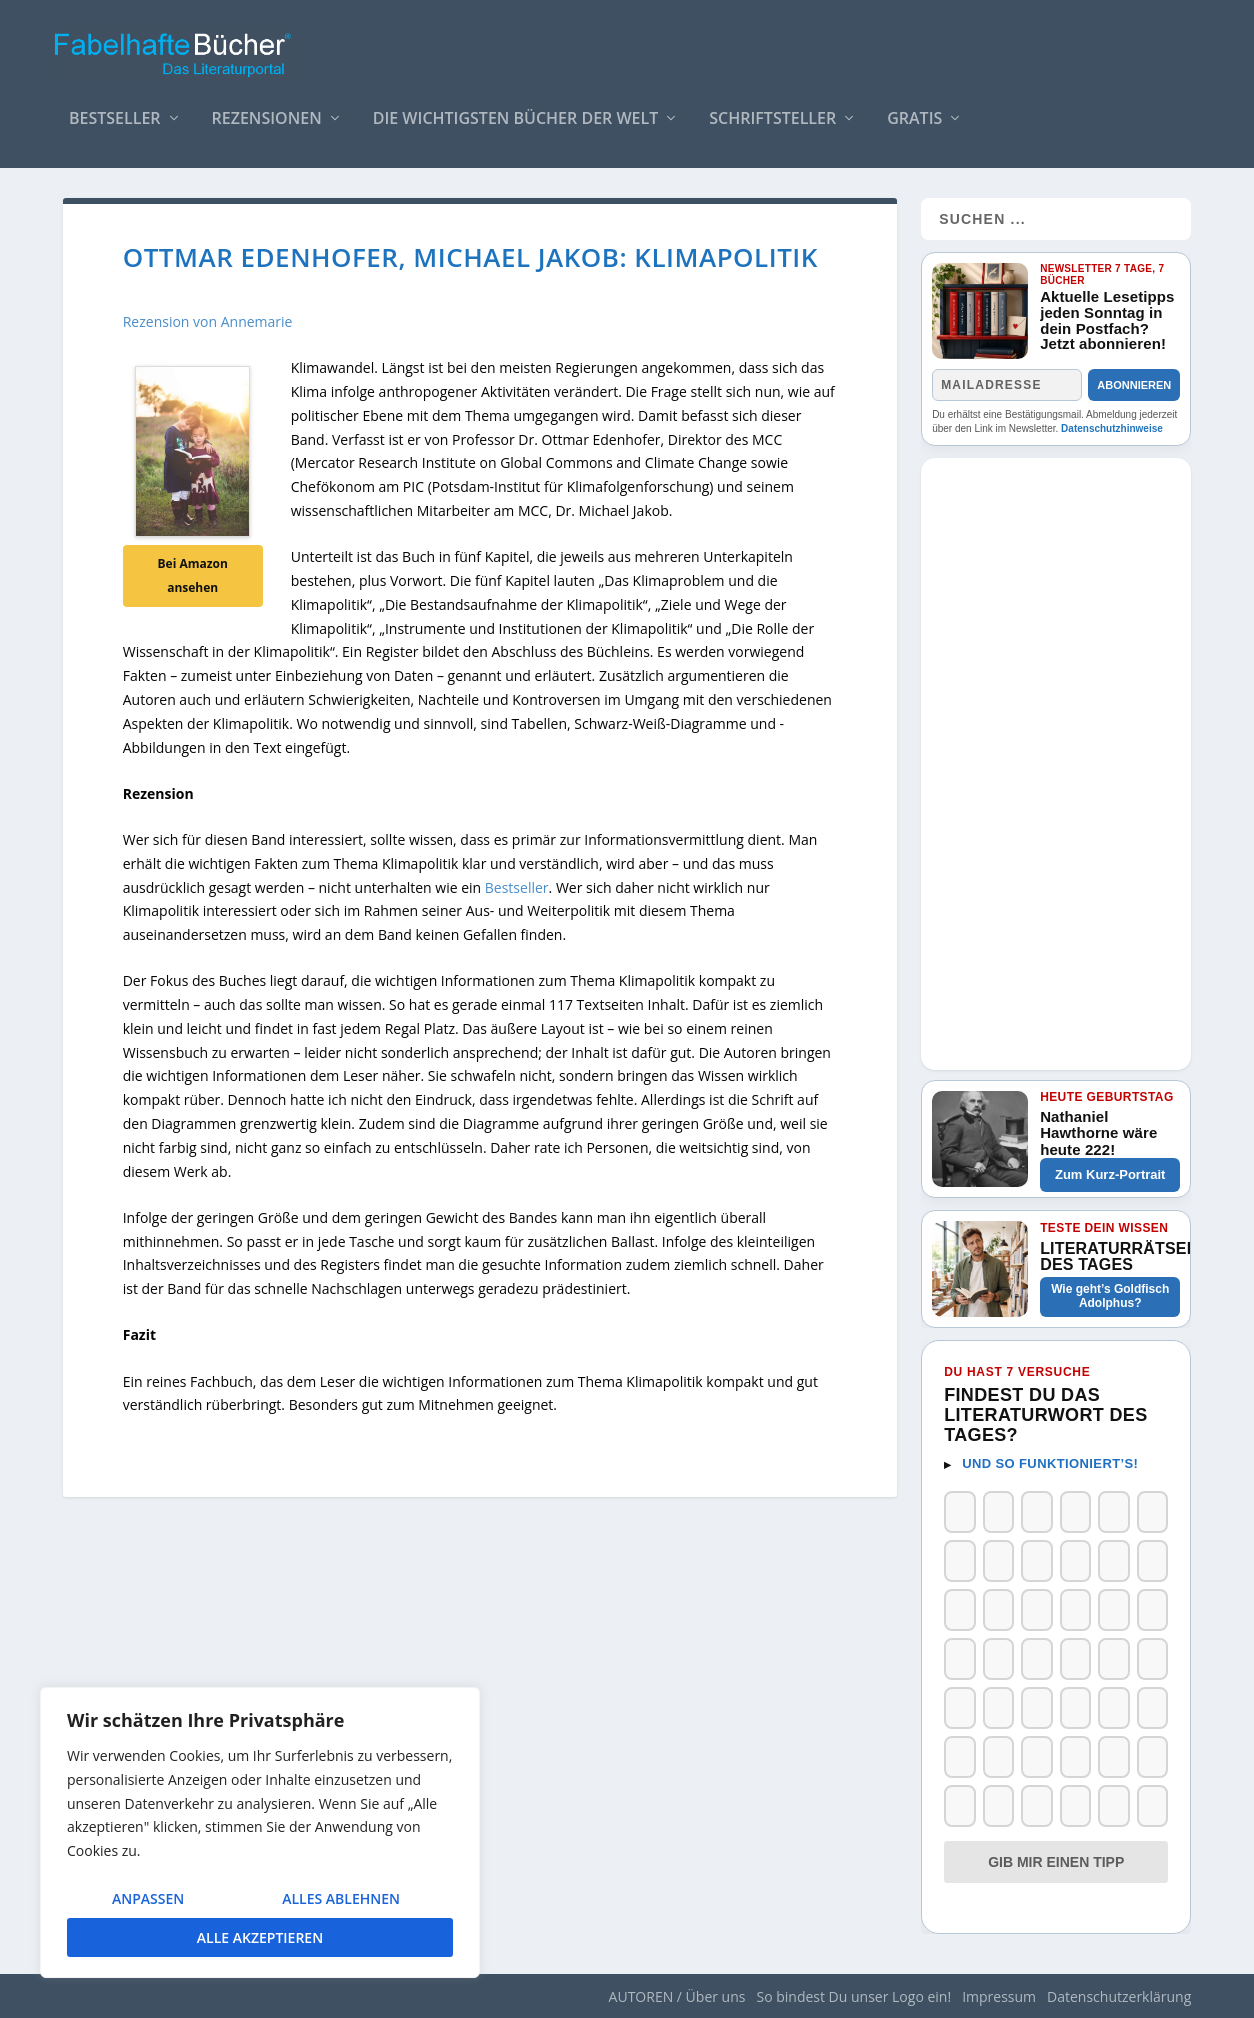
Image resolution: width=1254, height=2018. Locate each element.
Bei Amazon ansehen (192, 575)
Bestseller (115, 109)
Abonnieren (1134, 385)
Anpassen (148, 1898)
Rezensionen (267, 109)
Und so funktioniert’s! (1050, 1463)
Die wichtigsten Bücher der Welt (516, 109)
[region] (260, 1832)
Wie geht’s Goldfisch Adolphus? (1110, 1296)
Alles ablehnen (341, 1898)
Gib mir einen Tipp (1056, 1862)
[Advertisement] (1056, 758)
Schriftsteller (772, 109)
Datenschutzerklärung (1119, 1996)
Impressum (999, 1996)
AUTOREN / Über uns (677, 1996)
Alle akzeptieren (260, 1937)
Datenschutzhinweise (1112, 428)
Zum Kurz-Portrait (1110, 1174)
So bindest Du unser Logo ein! (853, 1996)
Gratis (914, 109)
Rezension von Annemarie (208, 321)
